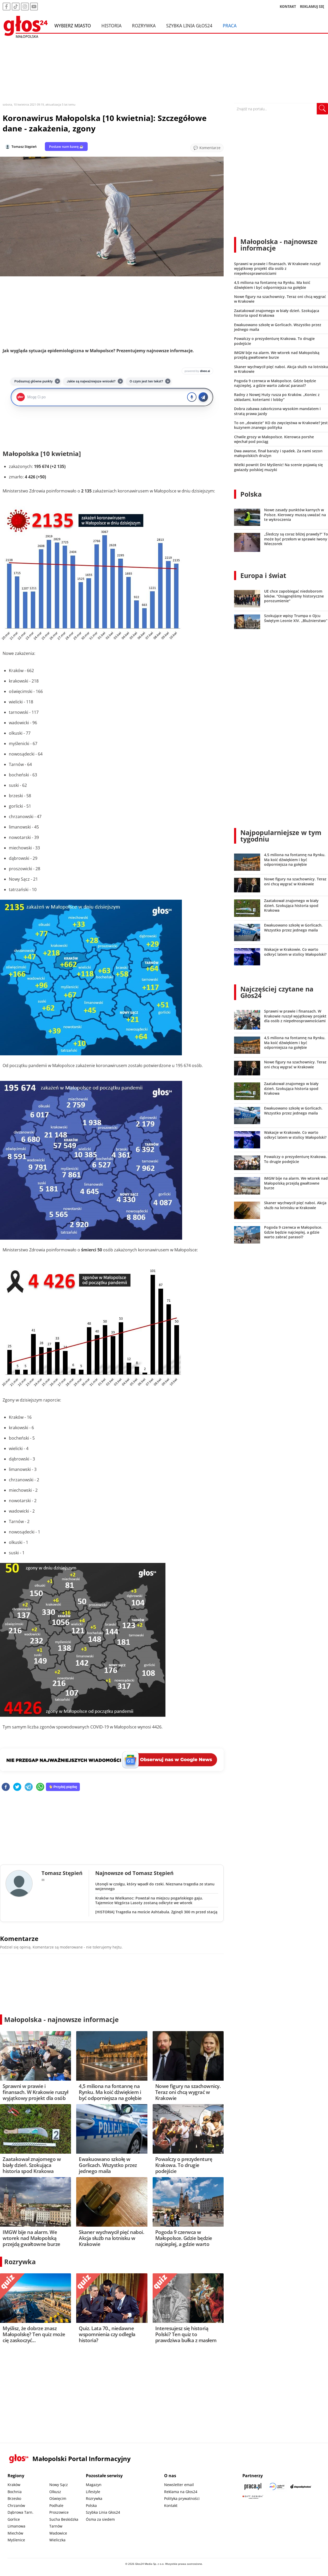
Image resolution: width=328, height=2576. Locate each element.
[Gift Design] (252, 2497)
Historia (112, 25)
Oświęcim (57, 2498)
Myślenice (16, 2539)
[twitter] (17, 1787)
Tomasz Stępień (24, 146)
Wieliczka (57, 2539)
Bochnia (15, 2491)
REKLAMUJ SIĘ (312, 6)
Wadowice (58, 2533)
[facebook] (6, 1787)
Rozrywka (144, 25)
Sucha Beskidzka (63, 2519)
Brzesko (14, 2498)
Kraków (14, 2484)
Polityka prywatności (182, 2498)
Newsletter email (179, 2484)
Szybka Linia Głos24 (189, 25)
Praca (230, 25)
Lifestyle (93, 2491)
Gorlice (14, 2519)
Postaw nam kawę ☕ (66, 146)
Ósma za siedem (100, 2519)
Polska (251, 494)
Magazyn (94, 2484)
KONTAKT (288, 6)
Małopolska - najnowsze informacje (61, 2019)
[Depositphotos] (300, 2486)
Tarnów (55, 2526)
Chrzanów (16, 2505)
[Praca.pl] (252, 2486)
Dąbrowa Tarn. (20, 2512)
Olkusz (55, 2491)
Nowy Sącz (58, 2484)
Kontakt (170, 2505)
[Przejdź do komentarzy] (207, 148)
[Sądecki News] (276, 2486)
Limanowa (16, 2526)
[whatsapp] (40, 1787)
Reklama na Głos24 (180, 2491)
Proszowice (59, 2512)
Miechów (15, 2533)
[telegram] (29, 1787)
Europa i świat (263, 575)
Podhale (56, 2505)
